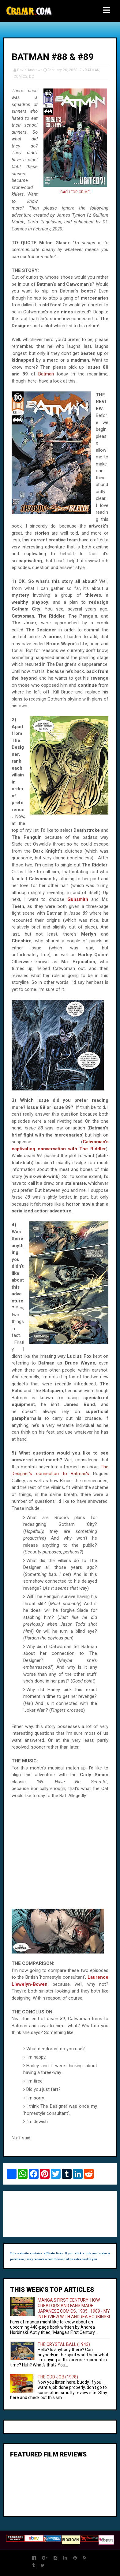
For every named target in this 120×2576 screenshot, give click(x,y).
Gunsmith (77, 899)
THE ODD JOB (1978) (58, 2376)
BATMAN (92, 70)
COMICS (20, 76)
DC (31, 76)
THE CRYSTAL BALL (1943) (64, 2344)
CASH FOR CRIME (75, 192)
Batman (46, 374)
